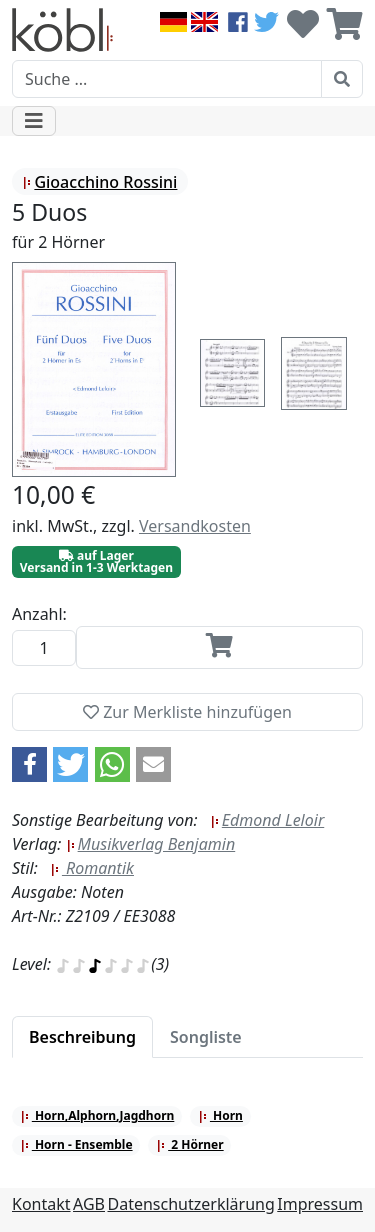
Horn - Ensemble (76, 1144)
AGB (89, 1204)
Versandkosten (195, 526)
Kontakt (41, 1204)
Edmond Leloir (267, 820)
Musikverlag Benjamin (151, 844)
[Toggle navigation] (34, 121)
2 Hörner (189, 1144)
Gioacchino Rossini (99, 182)
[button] (29, 764)
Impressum (320, 1204)
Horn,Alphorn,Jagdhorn (97, 1115)
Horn (220, 1115)
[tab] (82, 1037)
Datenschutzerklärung (191, 1204)
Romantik (92, 868)
